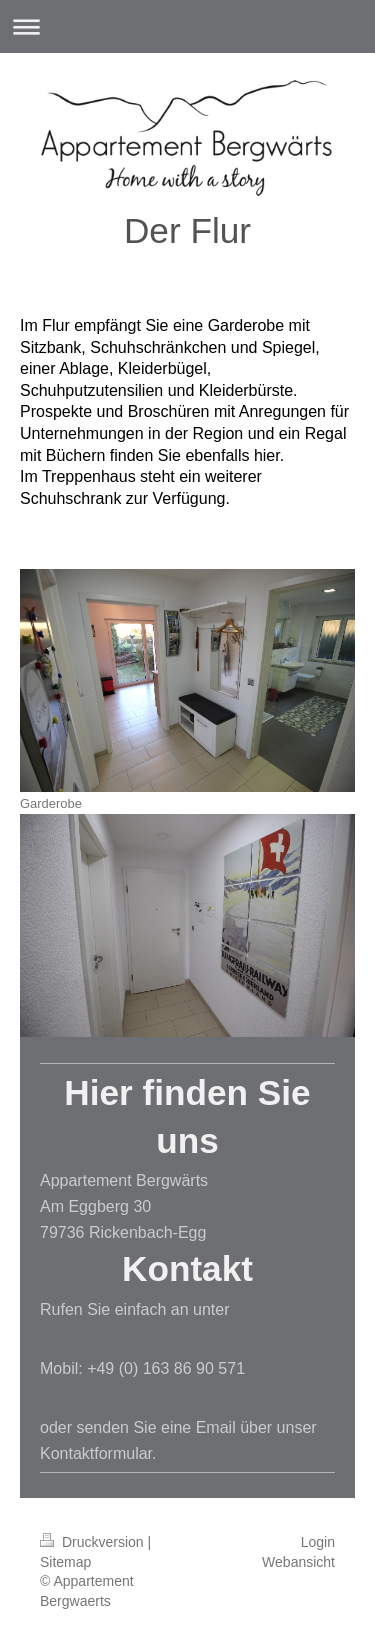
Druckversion (93, 1542)
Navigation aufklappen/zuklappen (187, 26)
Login (318, 1542)
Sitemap (65, 1562)
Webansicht (298, 1562)
